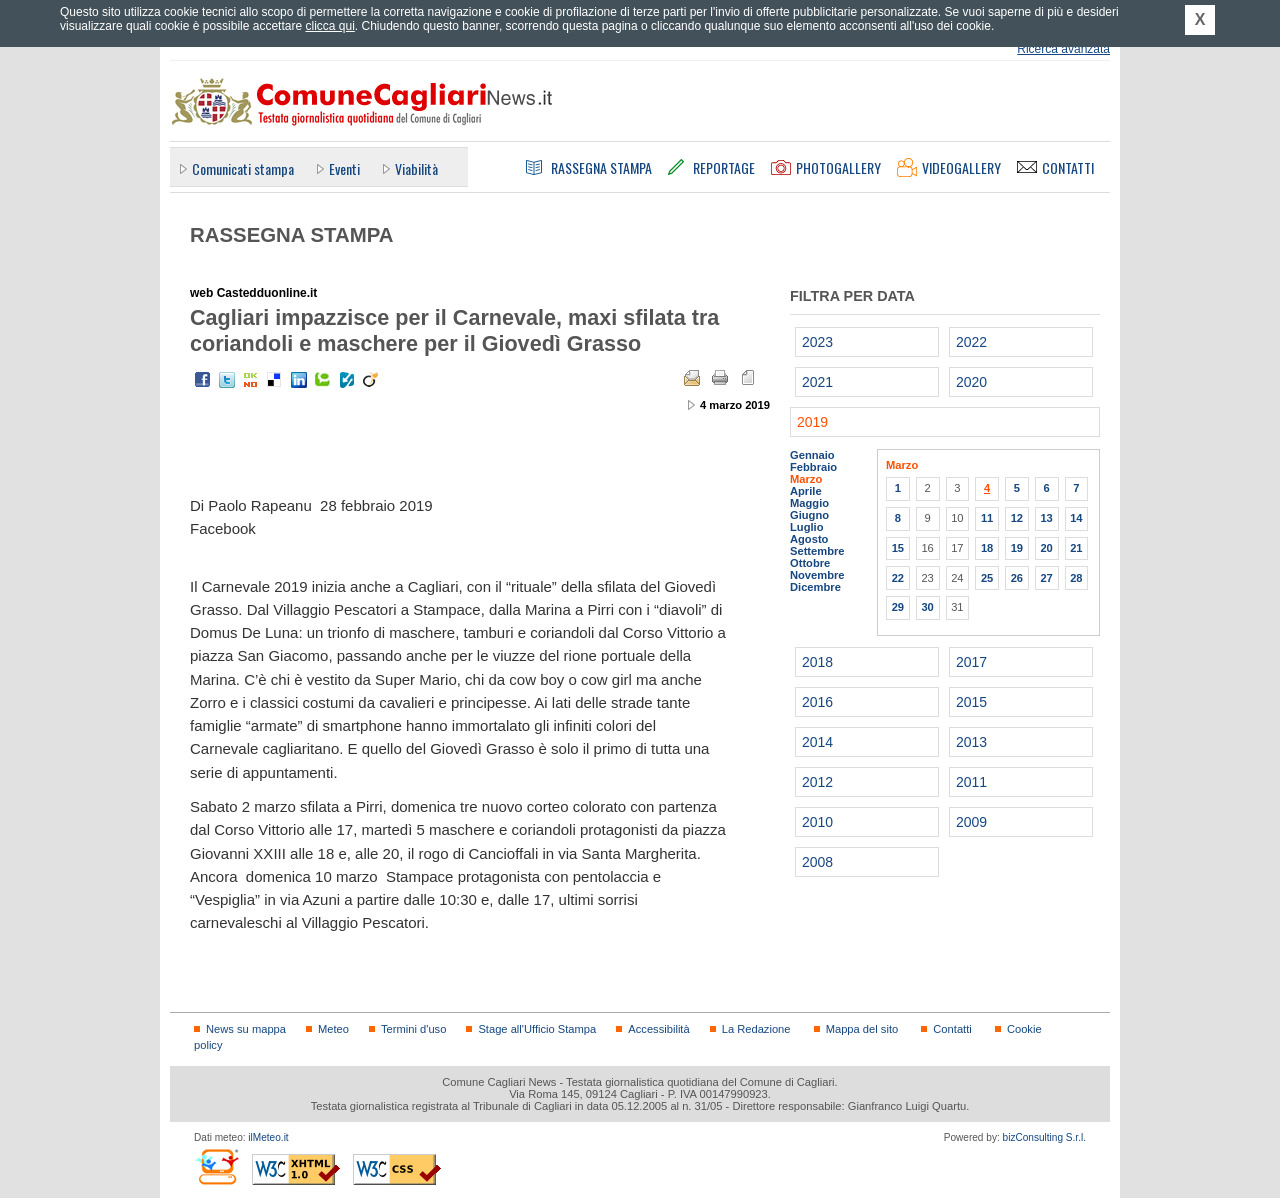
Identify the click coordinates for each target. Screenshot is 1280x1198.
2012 (817, 782)
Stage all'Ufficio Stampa (537, 1029)
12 (1017, 518)
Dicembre (815, 587)
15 (898, 548)
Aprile (806, 491)
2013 (971, 742)
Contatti (952, 1029)
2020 (971, 382)
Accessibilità (658, 1029)
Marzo (806, 479)
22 (898, 578)
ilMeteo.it (268, 1137)
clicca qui (329, 26)
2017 (971, 662)
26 (1017, 578)
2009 (971, 822)
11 (987, 518)
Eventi (344, 168)
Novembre (817, 575)
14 (1076, 518)
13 (1046, 518)
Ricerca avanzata (1063, 49)
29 (898, 607)
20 (1046, 548)
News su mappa (246, 1029)
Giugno (809, 515)
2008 (817, 862)
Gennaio (812, 455)
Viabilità (416, 168)
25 (987, 578)
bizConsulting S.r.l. (1044, 1137)
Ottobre (810, 563)
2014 (817, 742)
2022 (971, 342)
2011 (971, 782)
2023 (817, 342)
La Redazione (756, 1029)
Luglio (806, 527)
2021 (817, 382)
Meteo (333, 1029)
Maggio (809, 503)
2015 (971, 702)
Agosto (809, 539)
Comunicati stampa (243, 168)
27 (1046, 578)
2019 (812, 422)
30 (927, 607)
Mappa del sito (862, 1029)
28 (1076, 578)
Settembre (817, 551)
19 (1017, 548)
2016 (817, 702)
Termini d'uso (413, 1029)
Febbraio (813, 467)
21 (1076, 548)
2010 (817, 822)
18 (987, 548)
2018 (817, 662)
